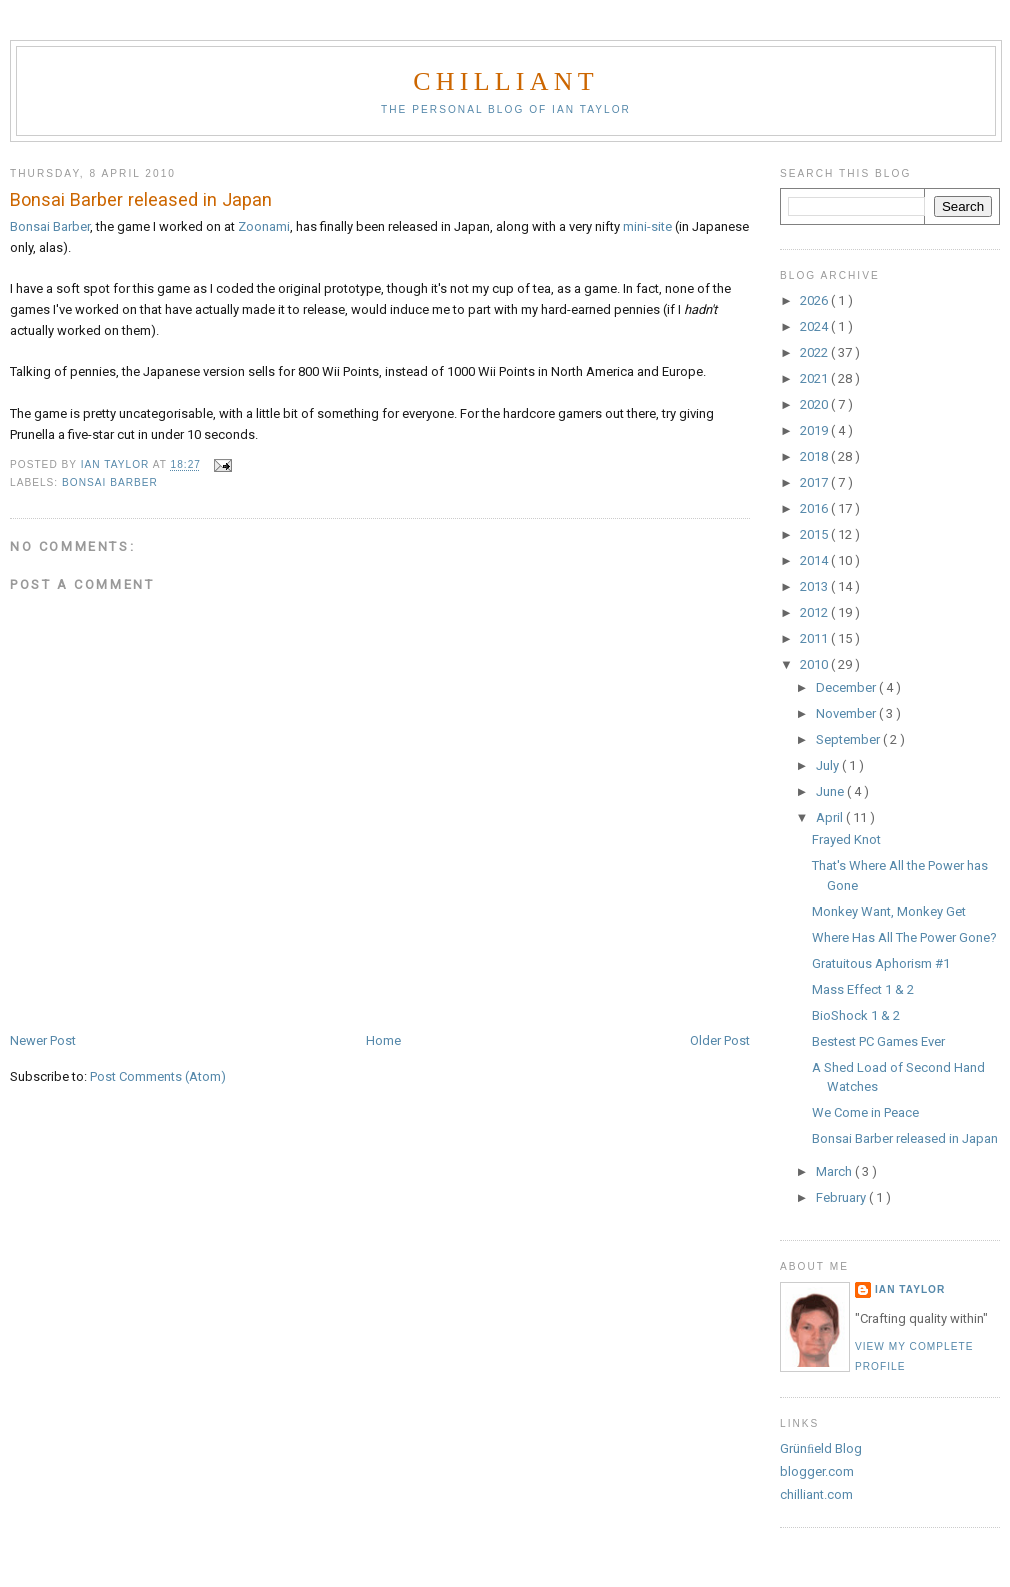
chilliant (505, 81)
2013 (815, 586)
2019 (815, 430)
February (842, 1197)
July (829, 765)
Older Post (720, 1040)
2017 (815, 482)
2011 (815, 638)
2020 (815, 404)
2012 (815, 612)
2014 (815, 560)
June (831, 791)
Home (383, 1040)
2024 (815, 326)
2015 (815, 534)
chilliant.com (816, 1494)
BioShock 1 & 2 (856, 1015)
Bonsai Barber (50, 226)
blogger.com (817, 1471)
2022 (815, 352)
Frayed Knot (846, 839)
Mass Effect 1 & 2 (863, 989)
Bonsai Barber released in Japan (905, 1138)
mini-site (647, 226)
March (835, 1171)
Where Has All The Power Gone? (904, 937)
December (847, 687)
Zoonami (264, 226)
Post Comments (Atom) (158, 1076)
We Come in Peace (865, 1112)
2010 (815, 664)
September (849, 739)
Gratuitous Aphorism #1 (881, 963)
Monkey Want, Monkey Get (889, 911)
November (847, 713)
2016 (815, 508)
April (831, 817)
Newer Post (43, 1040)
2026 (815, 300)
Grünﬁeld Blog (821, 1448)
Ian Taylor (910, 1289)
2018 (815, 456)
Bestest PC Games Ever (878, 1041)
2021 (815, 378)
